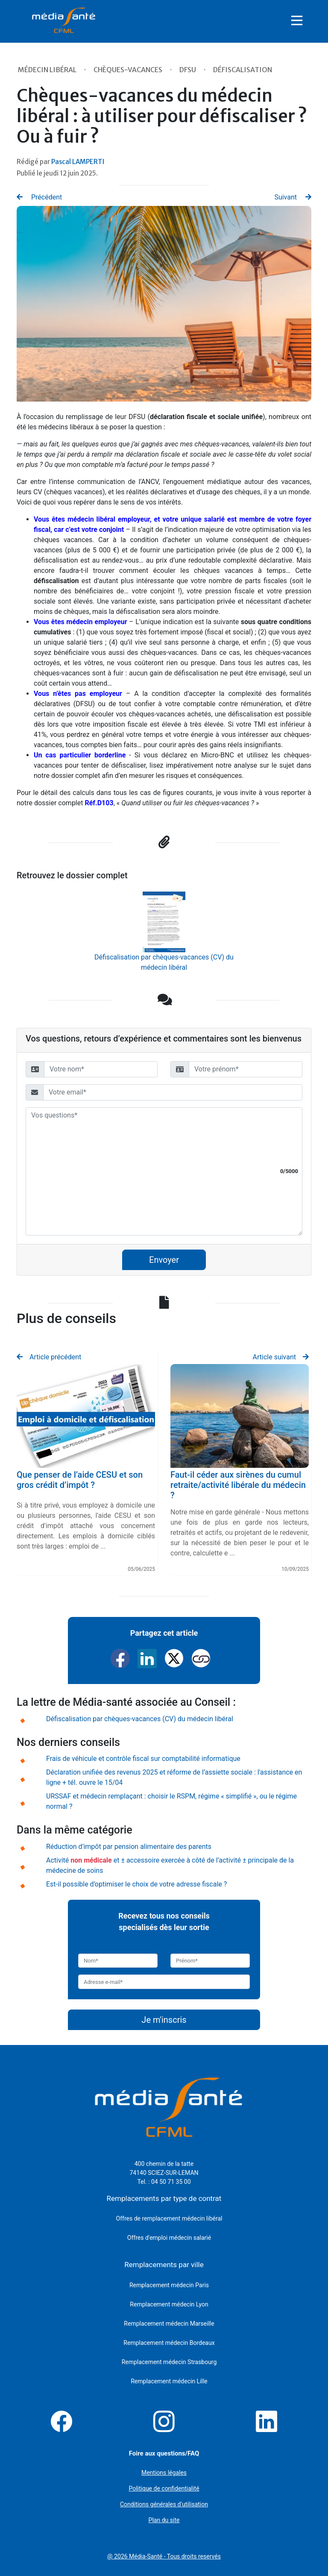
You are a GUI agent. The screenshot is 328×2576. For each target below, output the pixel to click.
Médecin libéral (48, 69)
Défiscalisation (242, 69)
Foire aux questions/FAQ (164, 2453)
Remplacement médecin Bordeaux (168, 2342)
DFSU (188, 69)
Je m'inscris (163, 2020)
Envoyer (164, 1260)
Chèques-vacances (129, 69)
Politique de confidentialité (164, 2488)
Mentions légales (164, 2472)
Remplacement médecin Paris (169, 2285)
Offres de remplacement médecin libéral (169, 2218)
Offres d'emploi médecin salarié (169, 2237)
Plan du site (164, 2520)
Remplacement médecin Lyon (169, 2304)
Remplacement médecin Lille (169, 2381)
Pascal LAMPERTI (77, 162)
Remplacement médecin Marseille (169, 2323)
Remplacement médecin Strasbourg (169, 2362)
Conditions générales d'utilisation (164, 2504)
